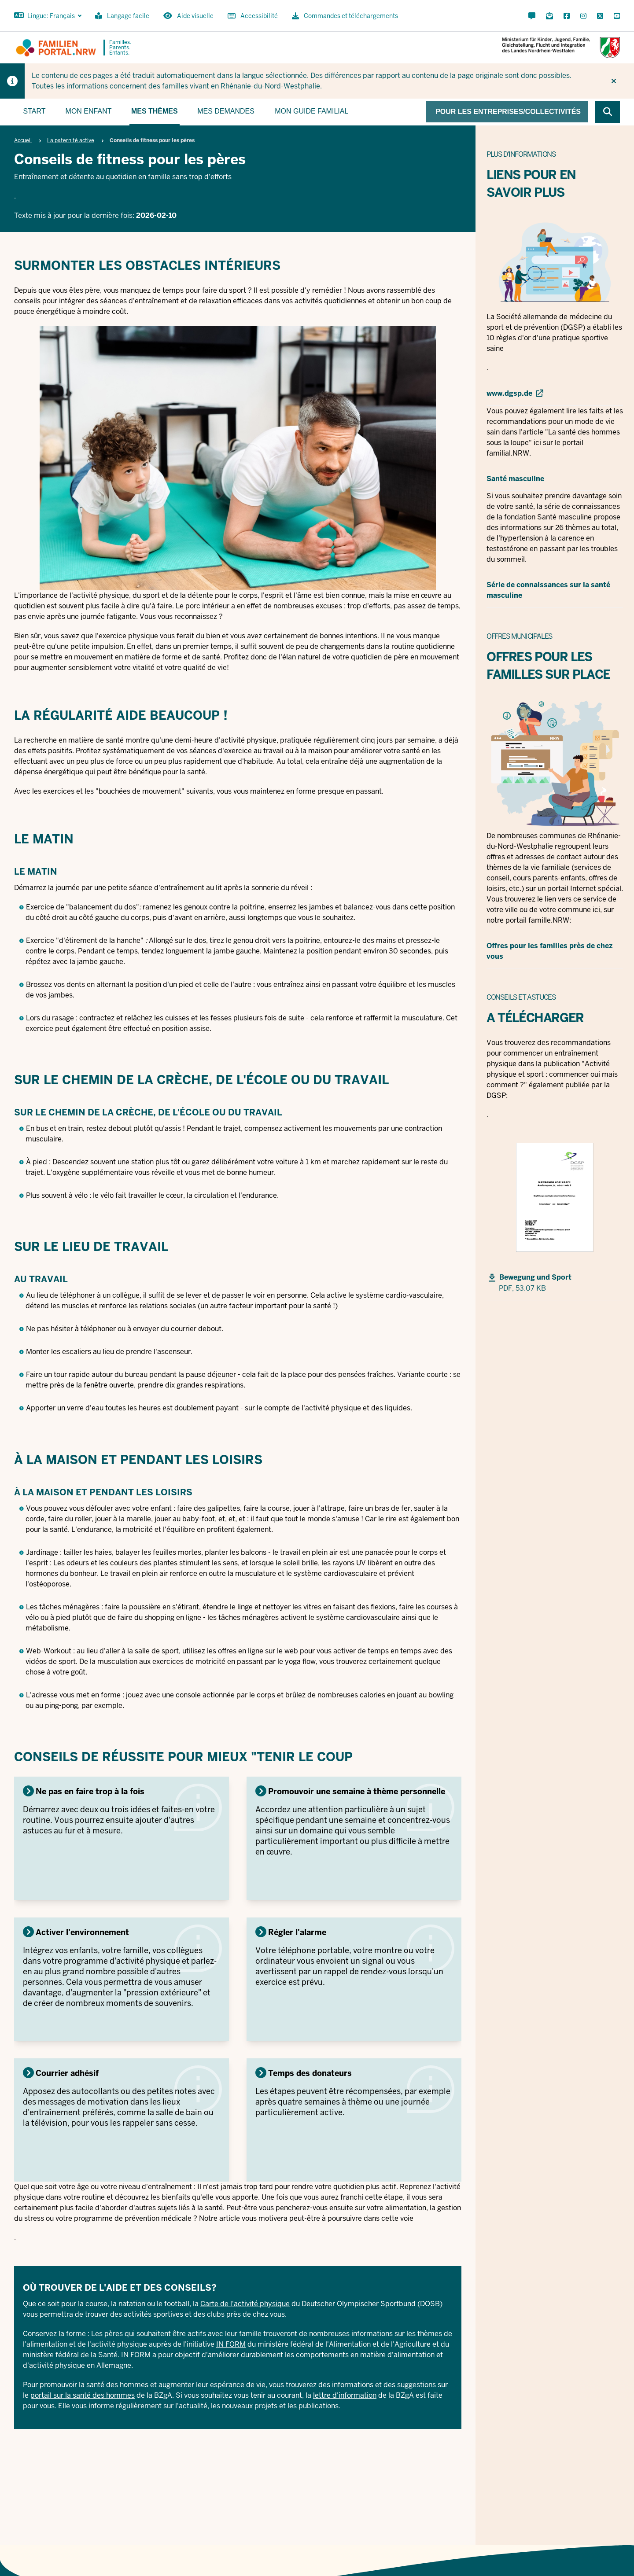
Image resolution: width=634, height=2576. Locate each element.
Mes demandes (225, 111)
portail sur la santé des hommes (82, 2395)
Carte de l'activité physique (245, 2303)
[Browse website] (607, 112)
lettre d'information (344, 2395)
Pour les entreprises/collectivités (508, 111)
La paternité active (70, 140)
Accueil (23, 140)
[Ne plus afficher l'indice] (614, 81)
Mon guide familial (311, 111)
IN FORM (231, 2344)
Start (34, 111)
